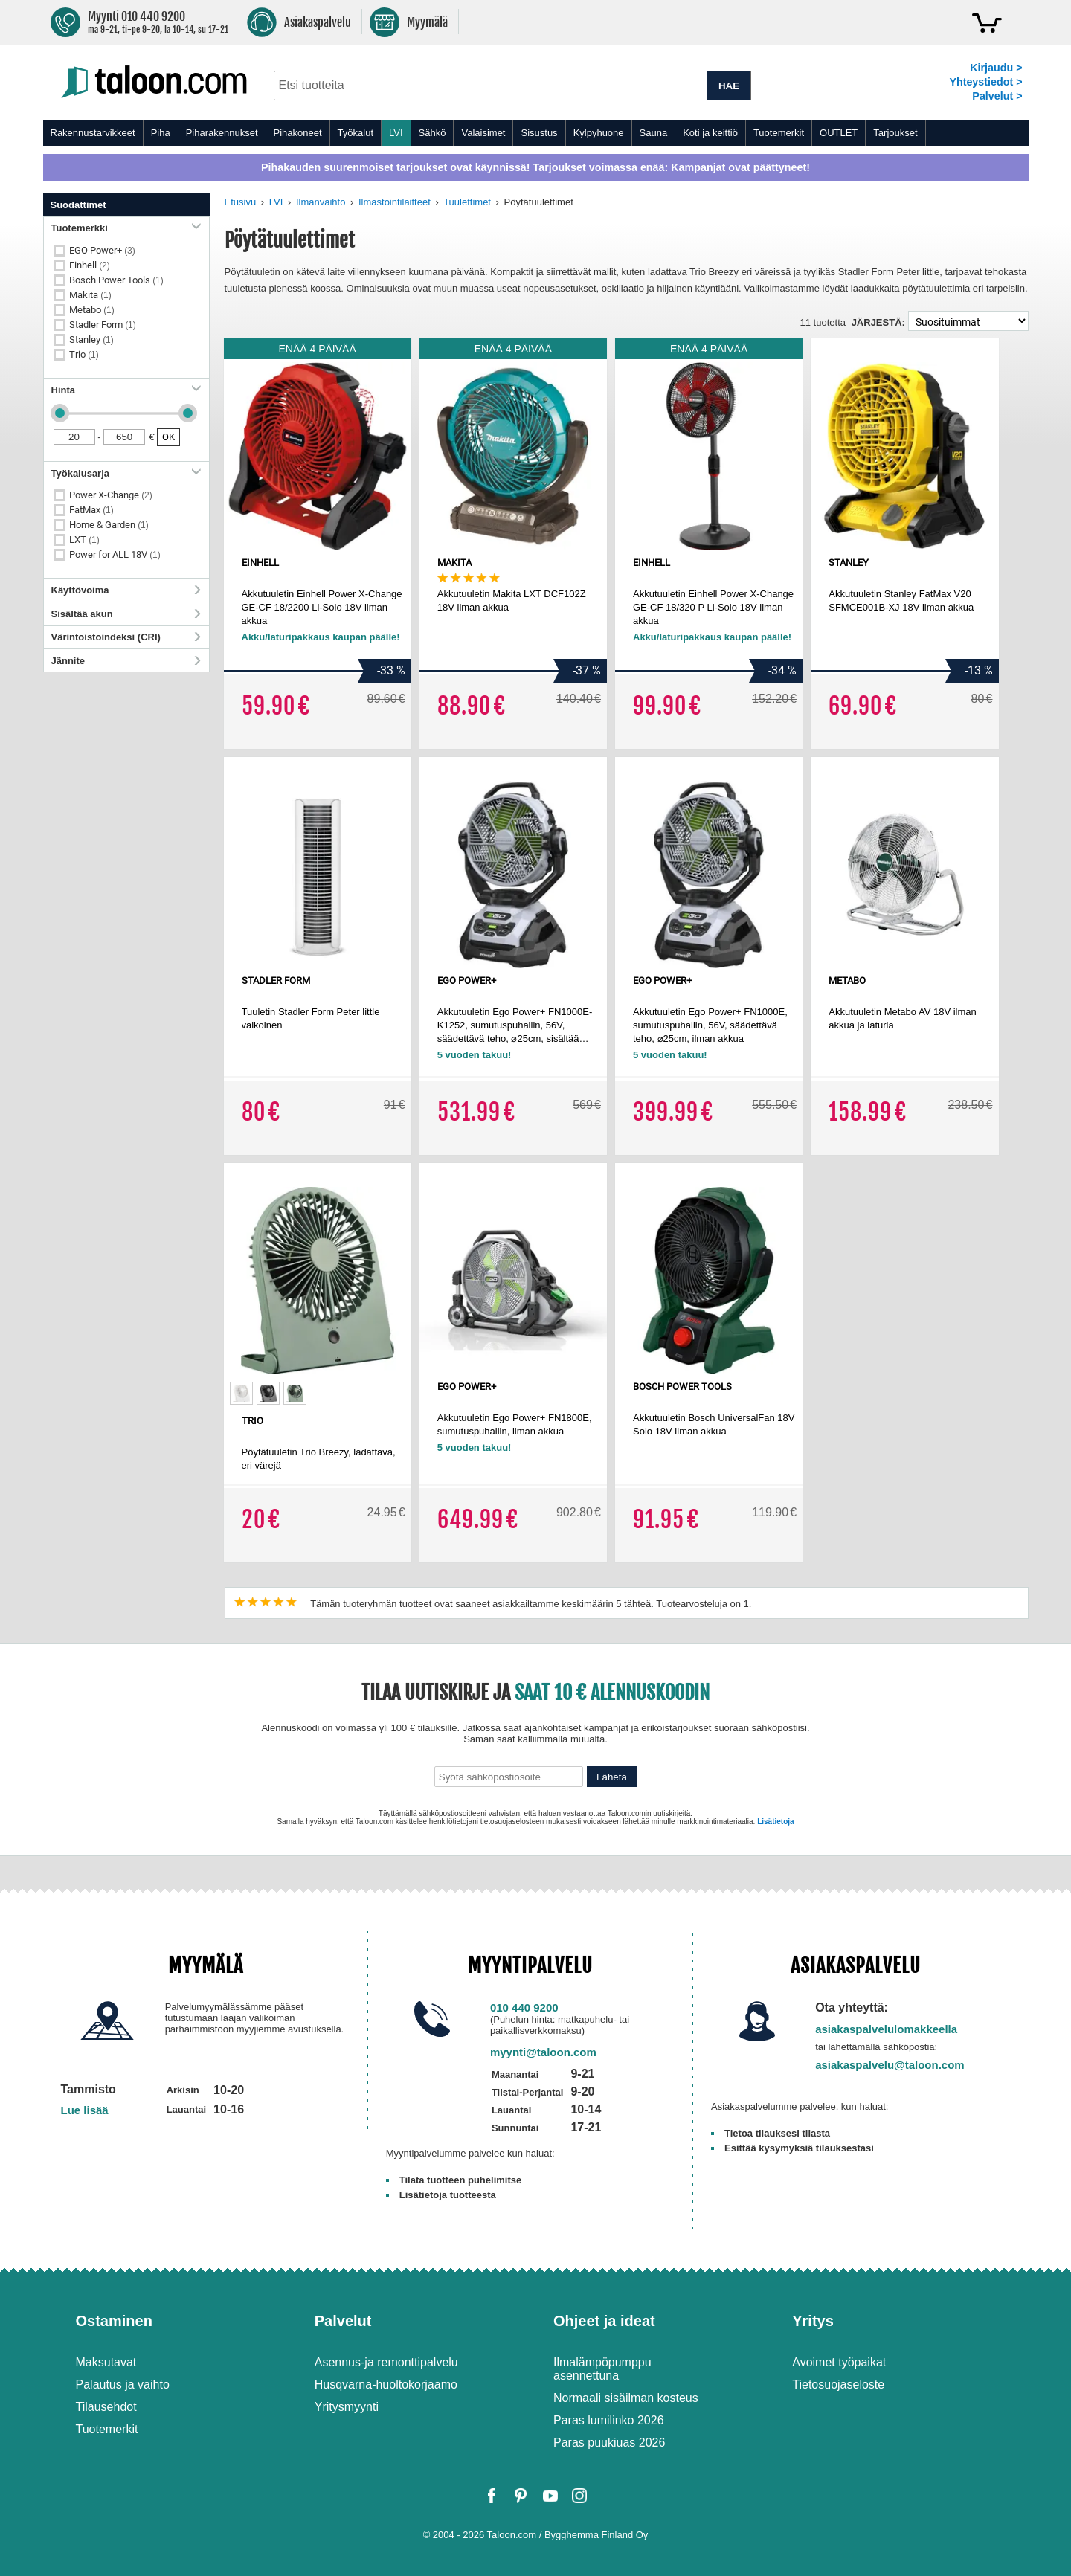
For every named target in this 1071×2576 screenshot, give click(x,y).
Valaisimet (483, 132)
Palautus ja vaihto (123, 2384)
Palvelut (343, 2321)
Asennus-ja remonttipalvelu (386, 2362)
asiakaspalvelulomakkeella (886, 2029)
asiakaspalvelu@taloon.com (890, 2064)
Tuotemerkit (778, 132)
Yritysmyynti (347, 2406)
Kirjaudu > (996, 68)
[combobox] (490, 85)
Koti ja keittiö (710, 132)
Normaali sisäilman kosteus (625, 2398)
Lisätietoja (775, 1821)
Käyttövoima (126, 590)
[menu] (536, 133)
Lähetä (611, 1777)
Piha (160, 132)
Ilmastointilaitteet (394, 201)
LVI (396, 132)
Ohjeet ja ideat (604, 2321)
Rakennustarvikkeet (93, 132)
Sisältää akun (126, 613)
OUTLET (839, 132)
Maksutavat (106, 2362)
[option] (241, 1393)
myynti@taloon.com (543, 2052)
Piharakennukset (222, 132)
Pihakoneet (298, 132)
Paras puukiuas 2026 (609, 2442)
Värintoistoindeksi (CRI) (126, 637)
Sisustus (539, 132)
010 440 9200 (524, 2007)
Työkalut (355, 132)
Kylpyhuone (598, 132)
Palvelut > (997, 96)
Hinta (126, 390)
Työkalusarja (126, 473)
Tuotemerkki (126, 228)
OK (168, 436)
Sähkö (432, 132)
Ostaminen (114, 2321)
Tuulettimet (467, 201)
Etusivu (241, 201)
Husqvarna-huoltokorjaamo (386, 2384)
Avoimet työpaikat (839, 2362)
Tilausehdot (106, 2406)
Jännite (126, 660)
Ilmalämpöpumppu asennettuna (602, 2369)
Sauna (654, 132)
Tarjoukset (895, 132)
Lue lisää (85, 2110)
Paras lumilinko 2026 (608, 2420)
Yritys (813, 2321)
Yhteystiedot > (985, 82)
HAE (728, 85)
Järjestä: (878, 322)
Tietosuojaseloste (838, 2384)
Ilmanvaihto (320, 201)
